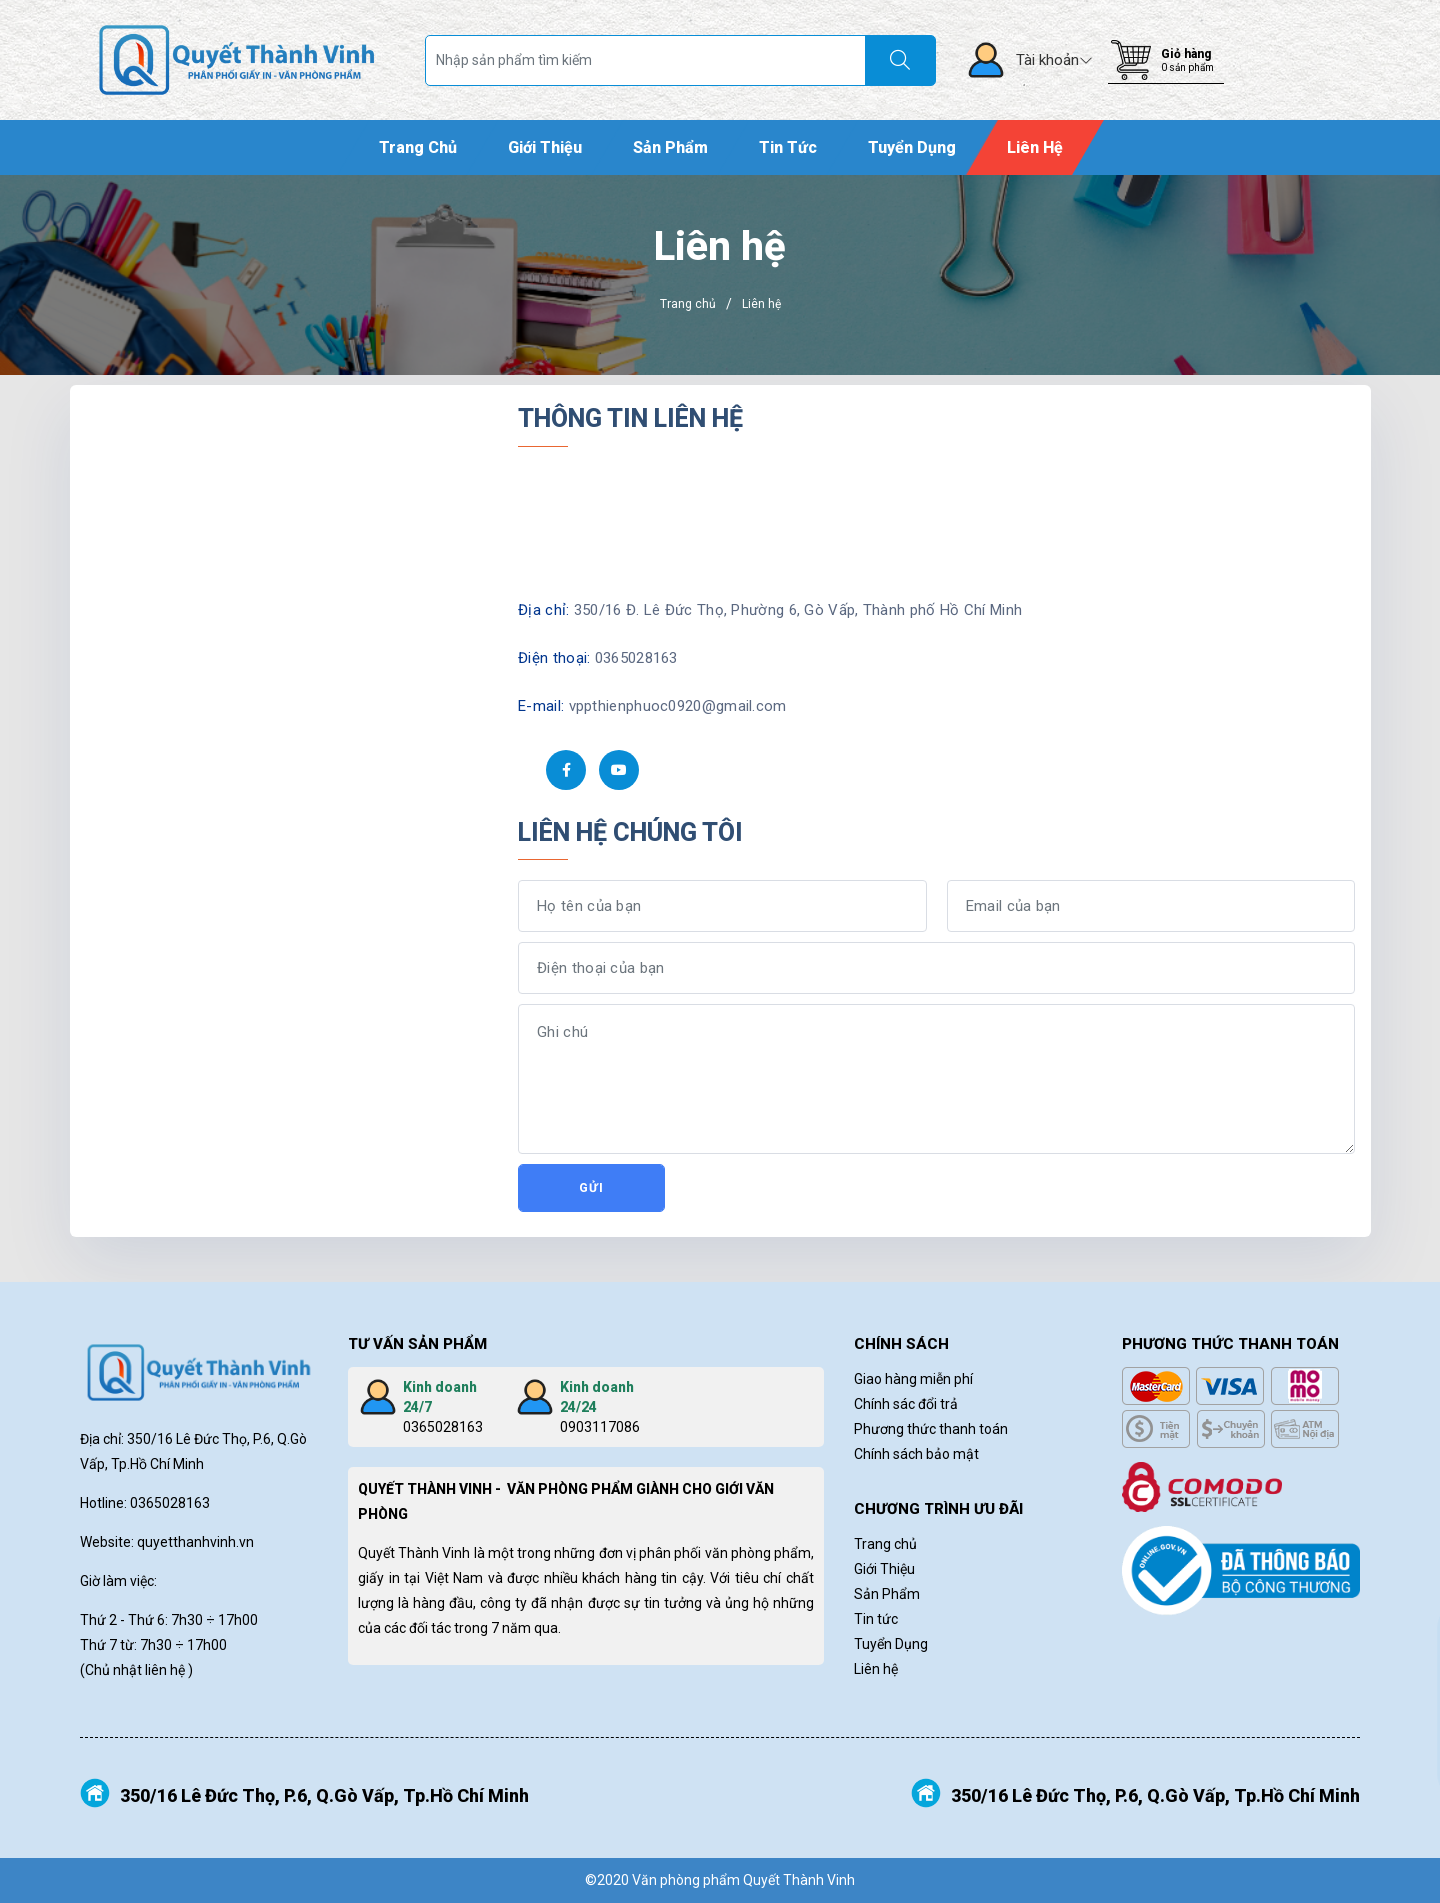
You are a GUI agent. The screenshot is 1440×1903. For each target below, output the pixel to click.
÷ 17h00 (232, 1620)
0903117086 (600, 1427)
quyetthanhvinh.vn (195, 1542)
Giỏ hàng (1186, 54)
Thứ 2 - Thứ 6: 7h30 (143, 1620)
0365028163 (443, 1427)
